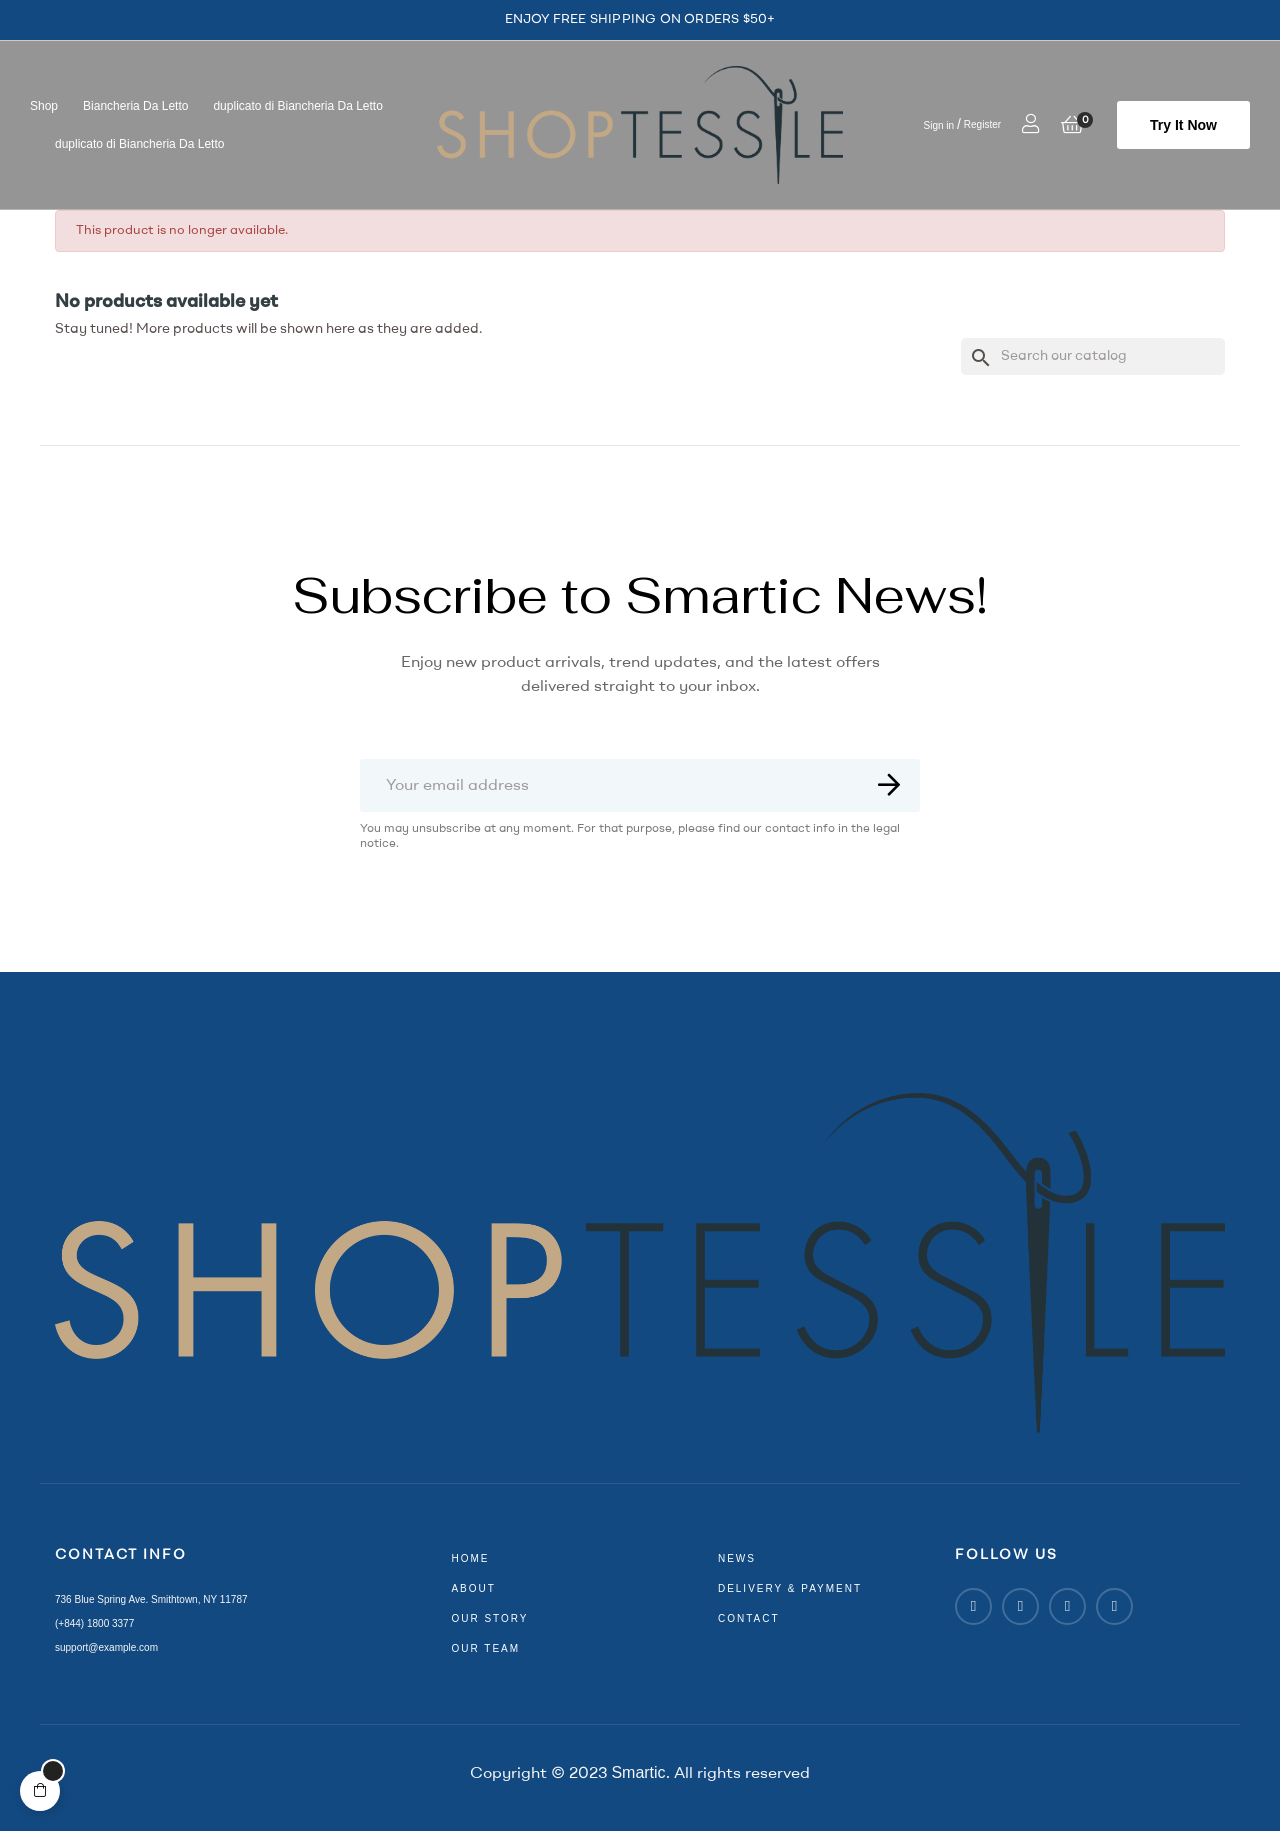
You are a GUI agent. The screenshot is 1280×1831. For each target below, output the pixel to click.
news (737, 1558)
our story (489, 1618)
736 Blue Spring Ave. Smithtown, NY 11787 (151, 1599)
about (473, 1588)
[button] (1183, 125)
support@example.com (106, 1647)
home (470, 1558)
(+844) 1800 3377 (94, 1623)
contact (749, 1618)
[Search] (1093, 356)
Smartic (638, 1772)
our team (485, 1648)
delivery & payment (790, 1588)
